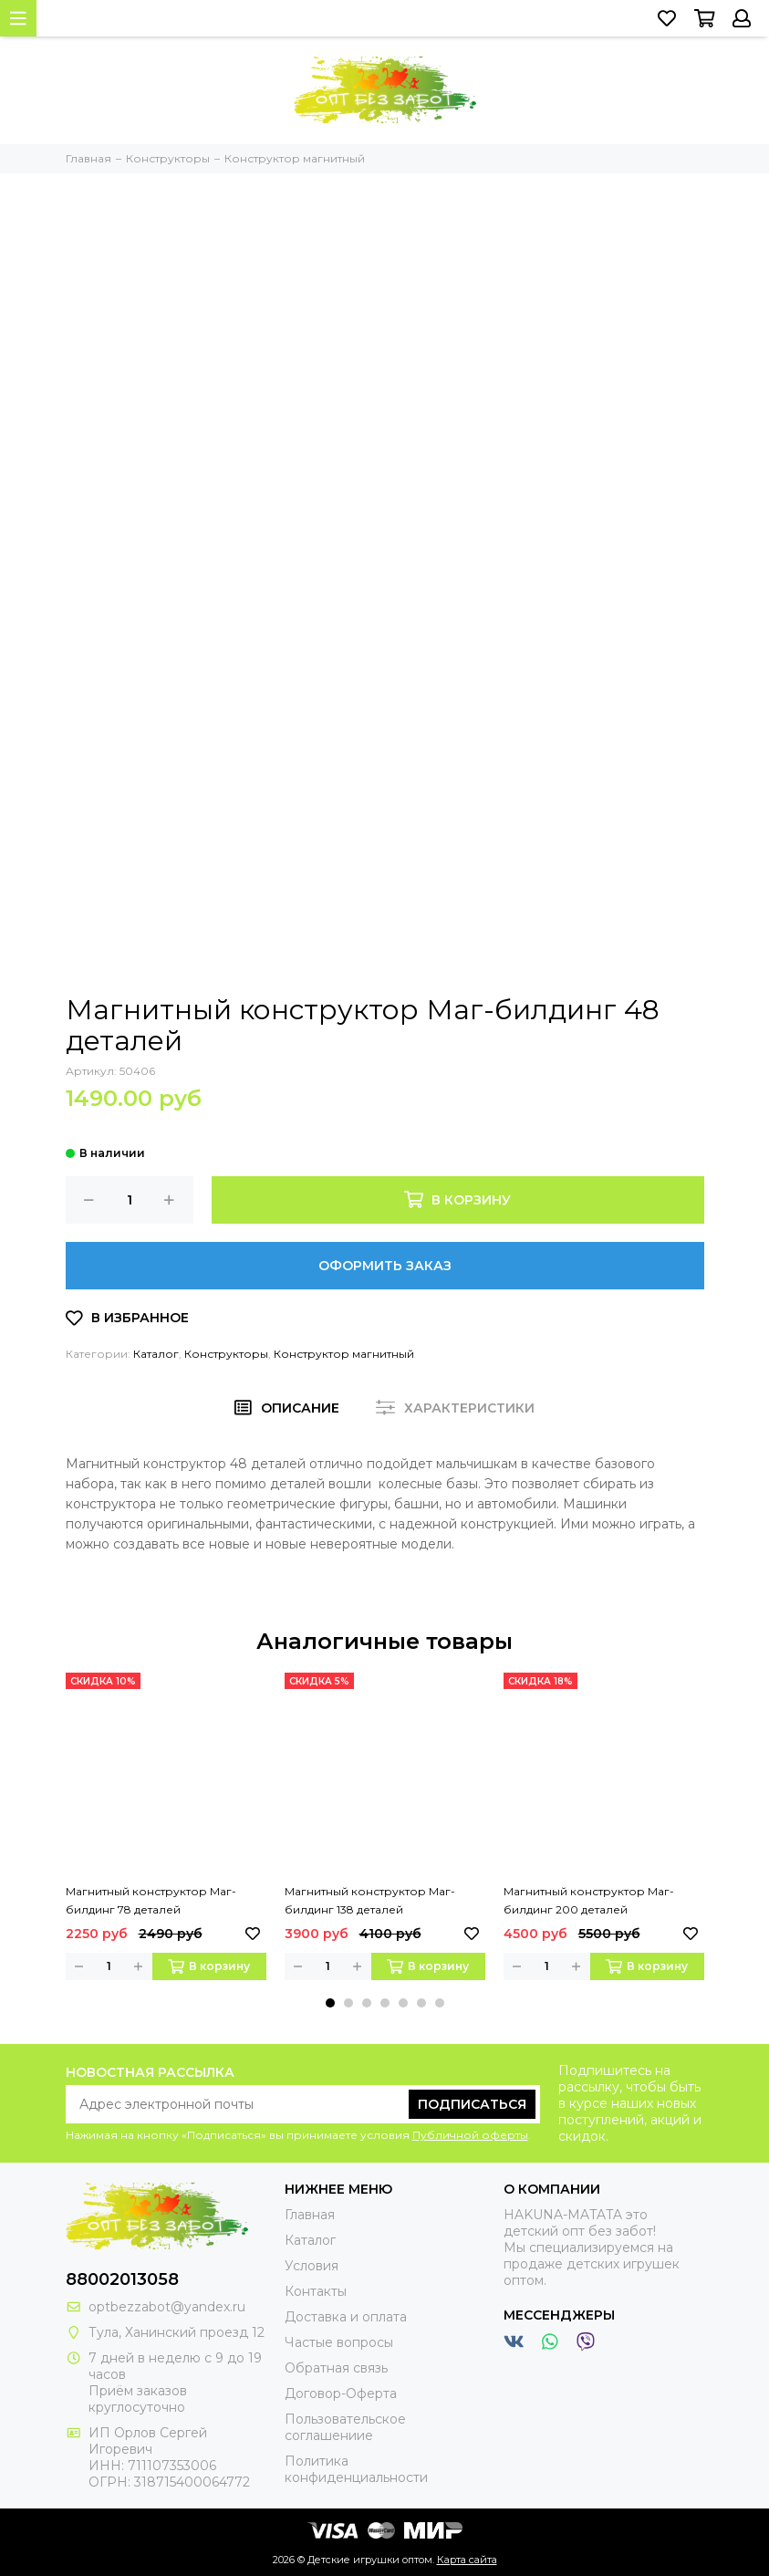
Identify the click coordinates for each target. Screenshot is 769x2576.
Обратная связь (336, 2368)
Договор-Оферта (341, 2393)
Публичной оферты (470, 2135)
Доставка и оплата (346, 2317)
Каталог (156, 1354)
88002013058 (122, 2279)
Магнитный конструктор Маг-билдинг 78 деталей (151, 1900)
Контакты (316, 2291)
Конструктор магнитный (344, 1354)
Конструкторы (226, 1354)
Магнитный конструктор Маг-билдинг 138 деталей (370, 1900)
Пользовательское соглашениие (345, 2427)
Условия (311, 2266)
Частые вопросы (339, 2342)
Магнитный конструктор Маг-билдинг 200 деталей (589, 1900)
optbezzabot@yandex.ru (166, 2307)
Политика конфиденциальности (356, 2469)
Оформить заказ (385, 1265)
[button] (330, 2003)
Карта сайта (467, 2559)
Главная (310, 2214)
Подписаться (472, 2104)
